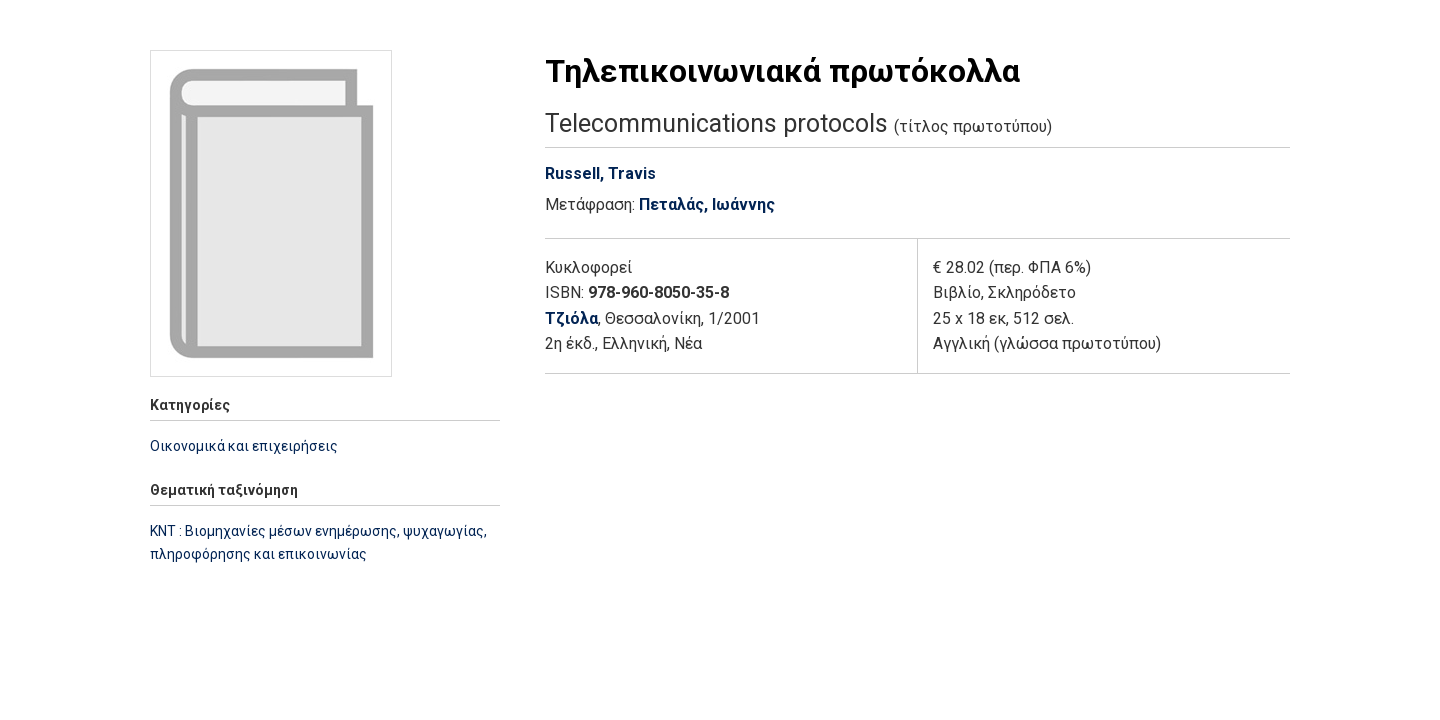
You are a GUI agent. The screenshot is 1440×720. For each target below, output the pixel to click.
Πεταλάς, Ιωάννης (707, 204)
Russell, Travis (600, 173)
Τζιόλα (571, 318)
